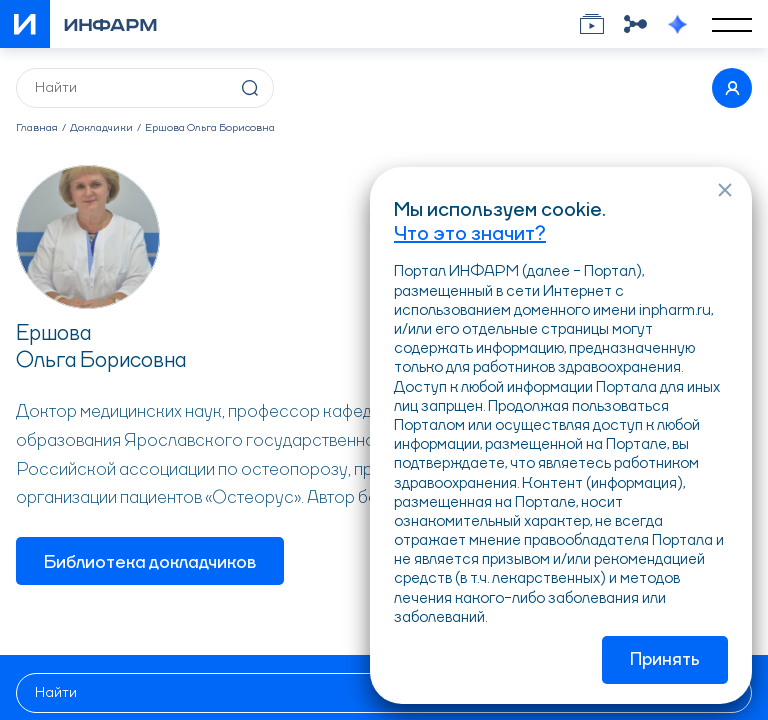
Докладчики (101, 128)
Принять (665, 660)
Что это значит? (470, 235)
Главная (37, 128)
